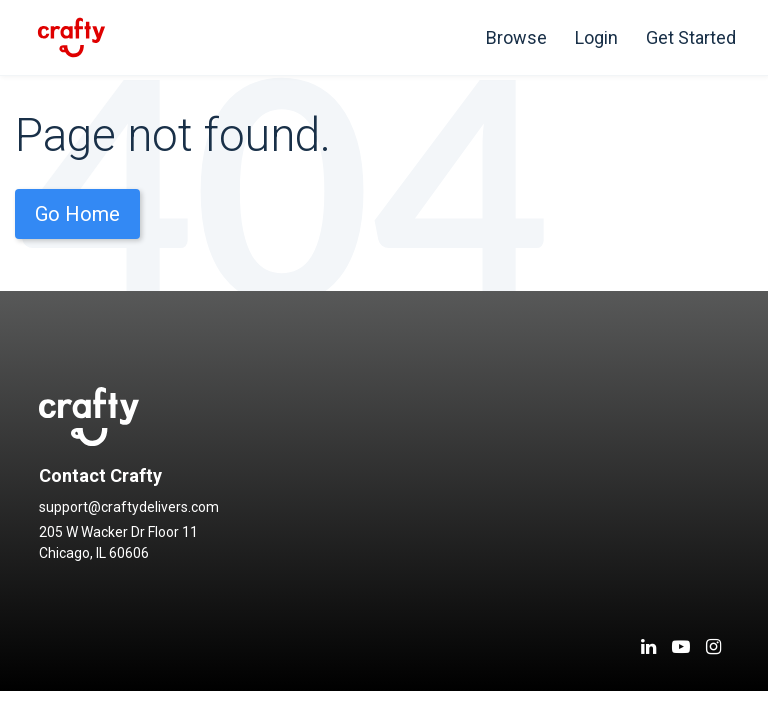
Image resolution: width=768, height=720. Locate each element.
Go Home (77, 214)
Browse (516, 37)
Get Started (691, 37)
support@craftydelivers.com (129, 507)
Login (596, 37)
